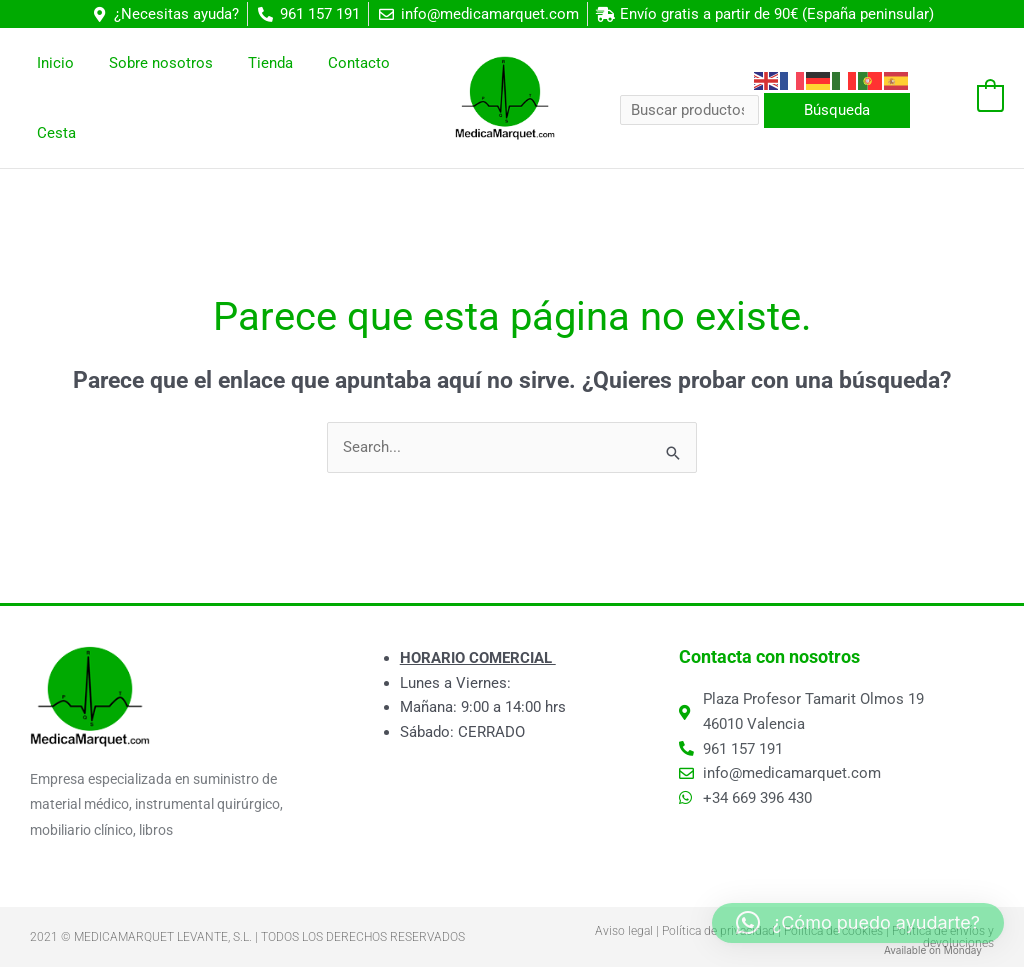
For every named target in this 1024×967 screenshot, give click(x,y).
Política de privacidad (718, 931)
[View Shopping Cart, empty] (967, 98)
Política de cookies (833, 931)
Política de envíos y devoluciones (943, 937)
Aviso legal (624, 931)
